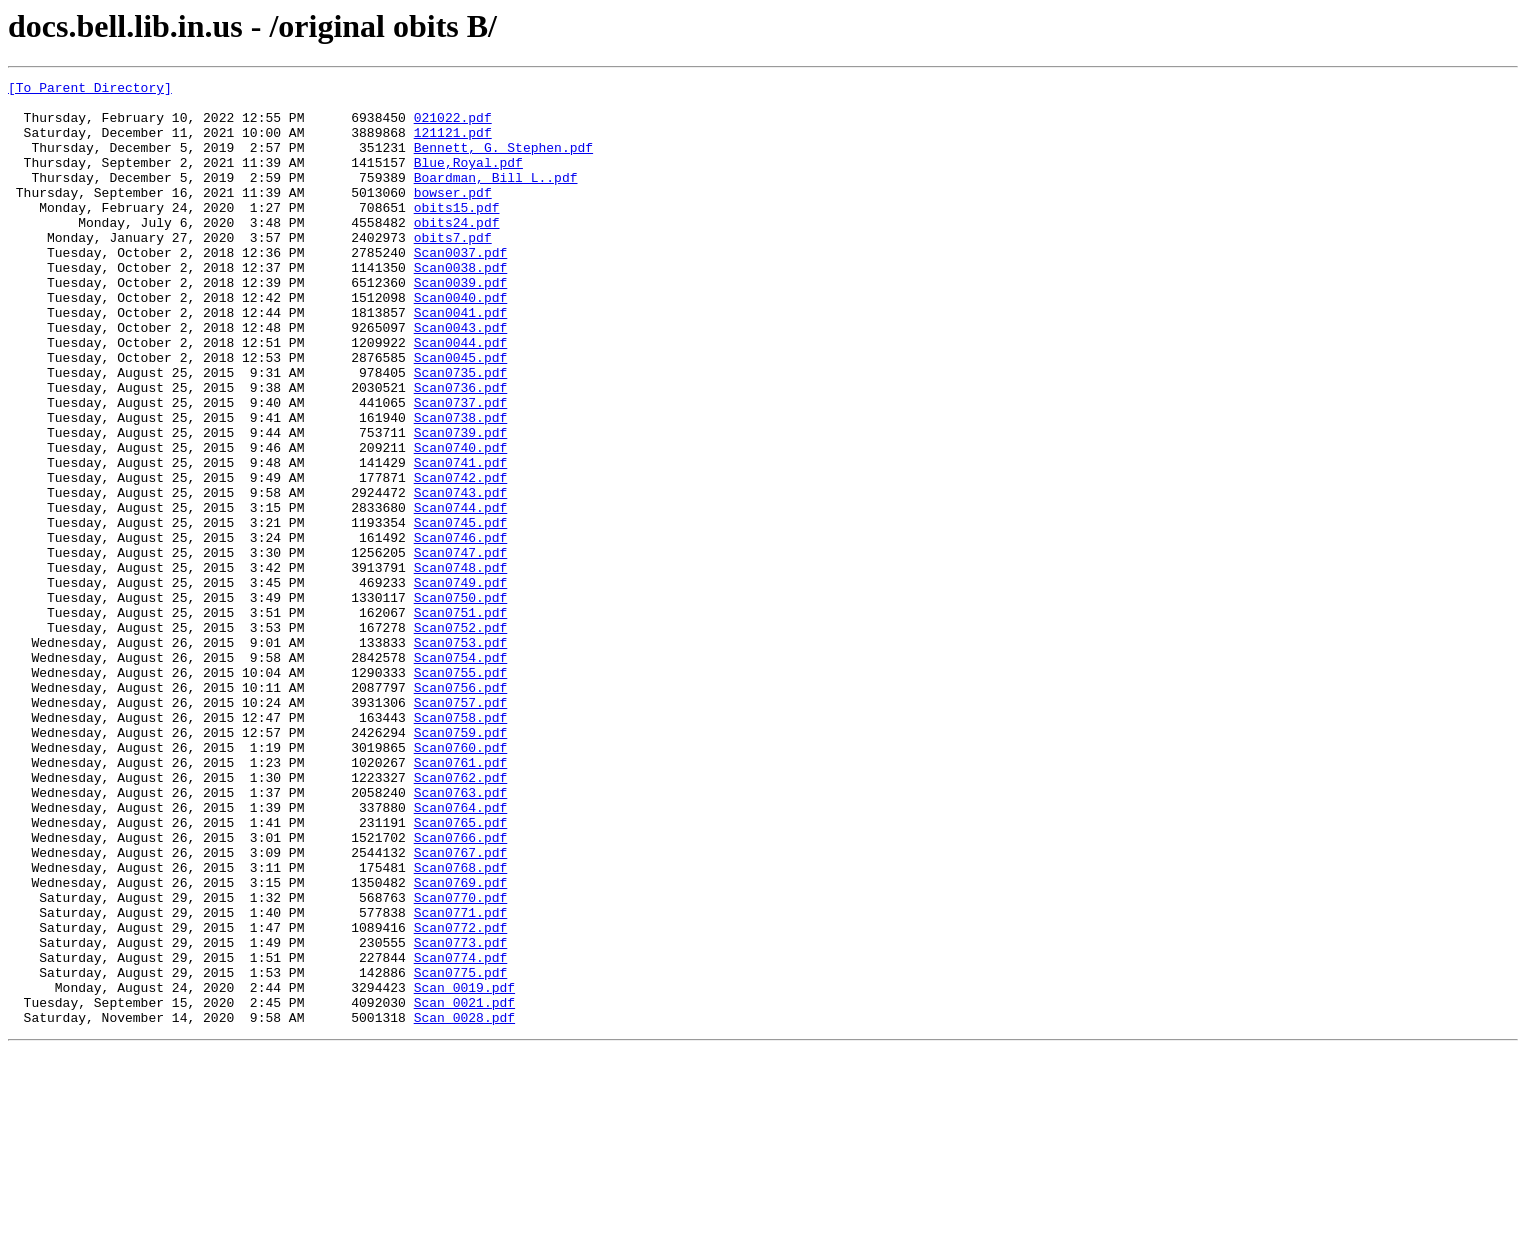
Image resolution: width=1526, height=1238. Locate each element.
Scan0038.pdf (461, 306)
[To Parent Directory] (90, 90)
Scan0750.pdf (461, 702)
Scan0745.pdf (461, 612)
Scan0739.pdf (461, 504)
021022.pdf (453, 126)
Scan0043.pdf (461, 378)
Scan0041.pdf (461, 360)
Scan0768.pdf (461, 1026)
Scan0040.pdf (461, 342)
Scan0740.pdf (461, 522)
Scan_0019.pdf (464, 1170)
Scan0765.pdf (461, 972)
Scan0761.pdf (461, 900)
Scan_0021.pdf (464, 1188)
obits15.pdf (457, 234)
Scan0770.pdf (461, 1062)
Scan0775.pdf (461, 1152)
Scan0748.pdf (461, 666)
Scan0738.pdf (461, 486)
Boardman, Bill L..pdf (496, 198)
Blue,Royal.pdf (468, 180)
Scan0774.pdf (461, 1134)
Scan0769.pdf (461, 1044)
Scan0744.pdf (461, 594)
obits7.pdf (453, 270)
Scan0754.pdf (461, 774)
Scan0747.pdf (461, 648)
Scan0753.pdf (461, 756)
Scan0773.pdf (461, 1116)
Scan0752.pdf (461, 738)
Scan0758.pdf (461, 846)
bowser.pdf (453, 216)
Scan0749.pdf (461, 684)
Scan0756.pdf (461, 810)
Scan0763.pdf (461, 936)
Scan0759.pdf (461, 864)
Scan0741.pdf (461, 540)
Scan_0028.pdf (464, 1206)
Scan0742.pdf (461, 558)
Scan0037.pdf (461, 288)
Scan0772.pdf (461, 1098)
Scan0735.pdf (461, 432)
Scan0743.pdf (461, 576)
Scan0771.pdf (461, 1080)
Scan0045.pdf (461, 414)
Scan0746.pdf (461, 630)
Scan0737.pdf (461, 468)
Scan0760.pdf (461, 882)
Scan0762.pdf (461, 918)
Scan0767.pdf (461, 1008)
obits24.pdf (457, 252)
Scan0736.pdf (461, 450)
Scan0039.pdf (461, 324)
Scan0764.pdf (461, 954)
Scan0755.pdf (461, 792)
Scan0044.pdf (461, 396)
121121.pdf (453, 144)
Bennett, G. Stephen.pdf (503, 162)
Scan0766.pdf (461, 990)
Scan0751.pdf (461, 720)
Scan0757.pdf (461, 828)
